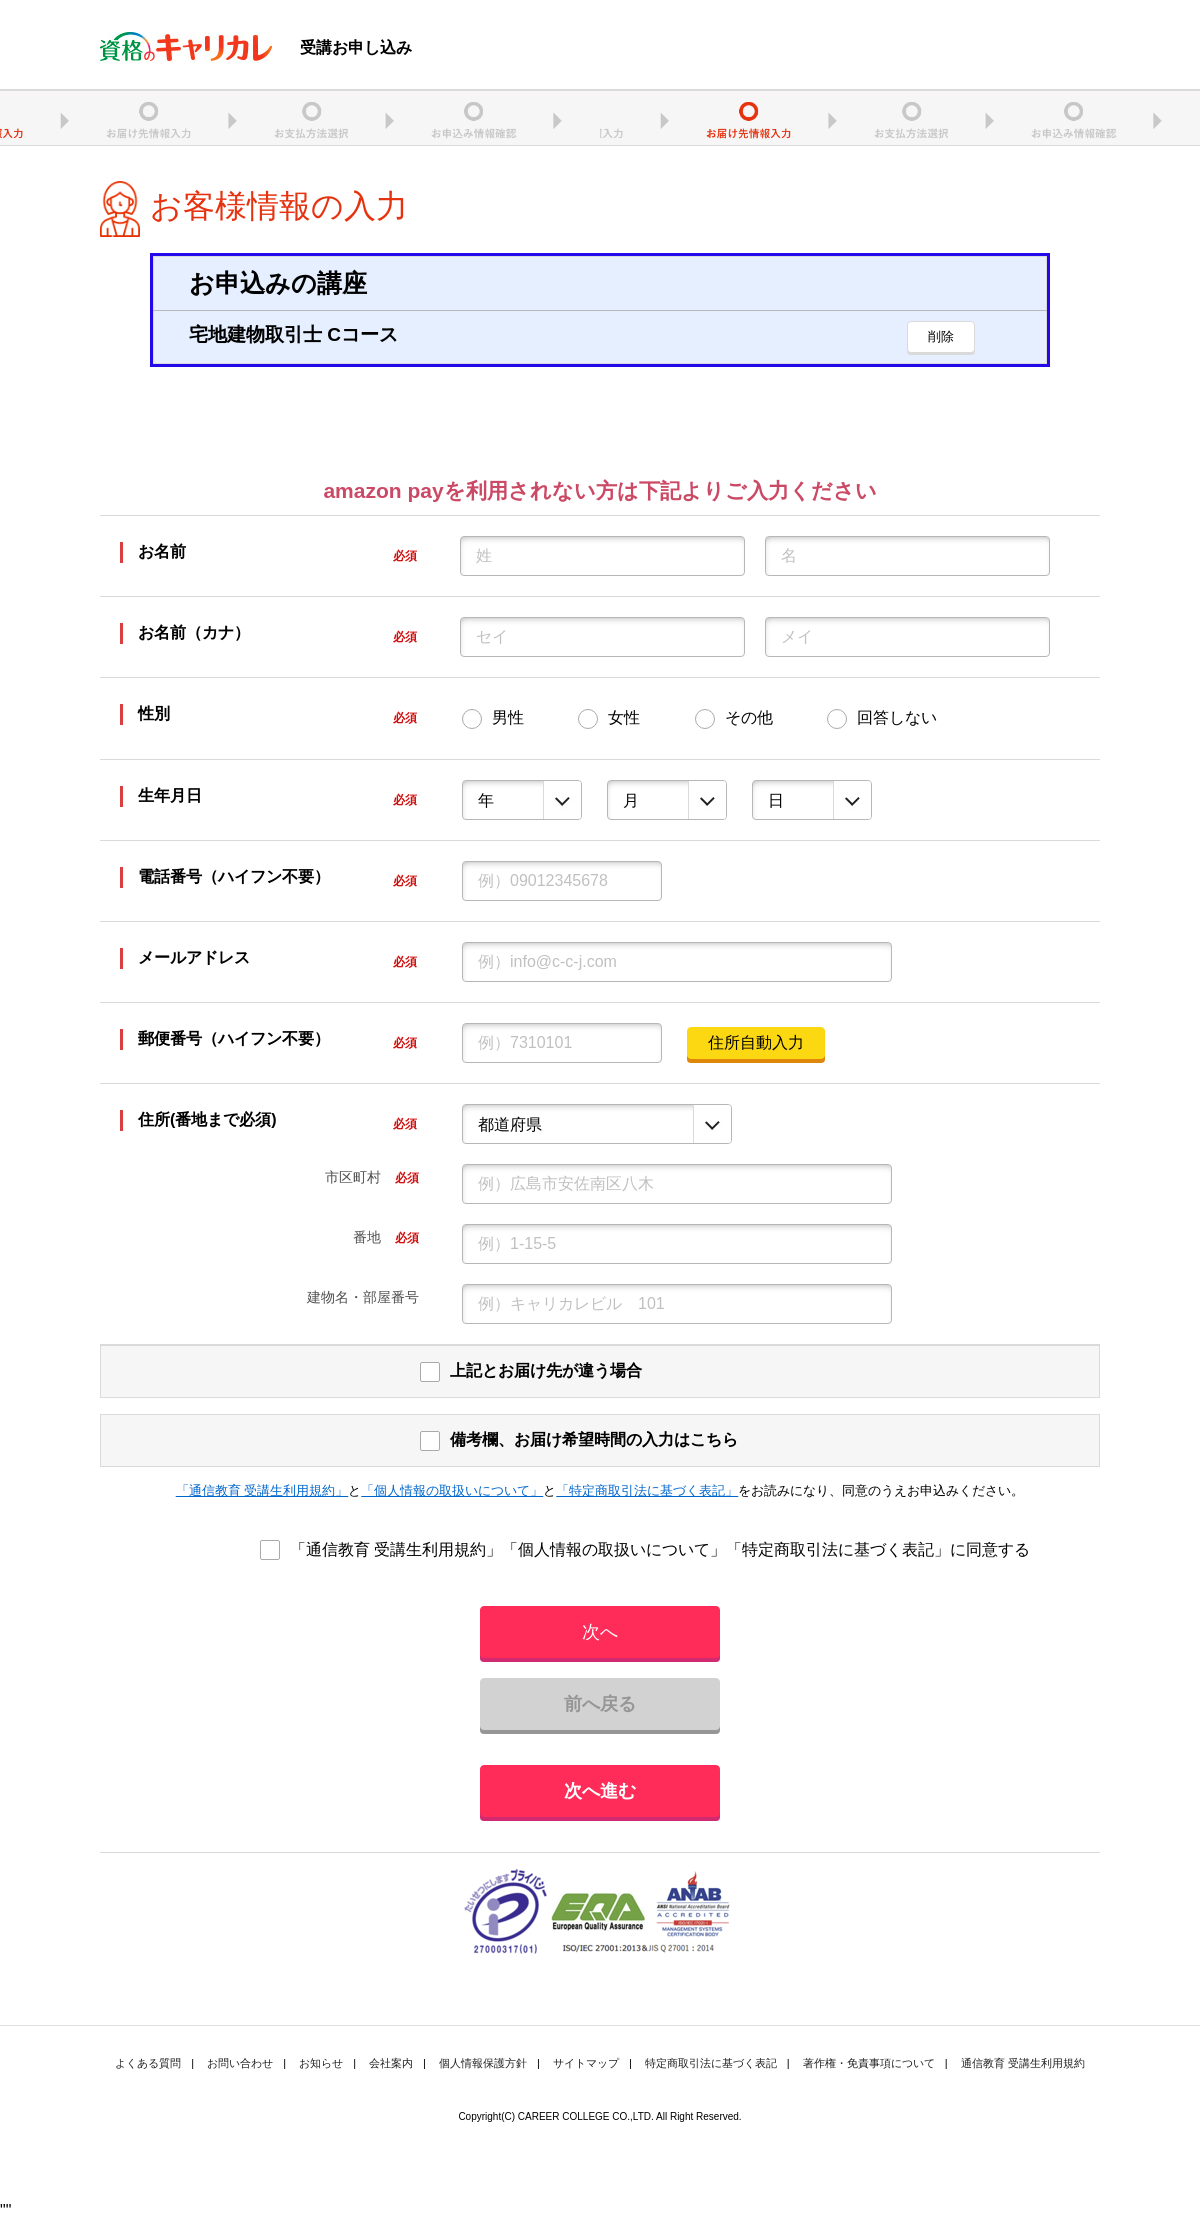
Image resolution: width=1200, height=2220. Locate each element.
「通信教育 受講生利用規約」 (262, 1490)
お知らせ (321, 2063)
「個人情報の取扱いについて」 (452, 1490)
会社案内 (391, 2063)
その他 (749, 717)
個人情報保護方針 (483, 2063)
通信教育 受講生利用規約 (1023, 2063)
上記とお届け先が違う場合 (546, 1370)
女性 (624, 717)
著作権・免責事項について (869, 2063)
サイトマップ (586, 2063)
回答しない (897, 717)
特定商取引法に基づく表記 (711, 2063)
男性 (508, 717)
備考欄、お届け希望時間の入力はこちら (594, 1439)
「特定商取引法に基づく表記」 (647, 1490)
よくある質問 (148, 2063)
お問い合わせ (240, 2063)
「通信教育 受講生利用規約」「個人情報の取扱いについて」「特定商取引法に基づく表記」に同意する (660, 1549)
